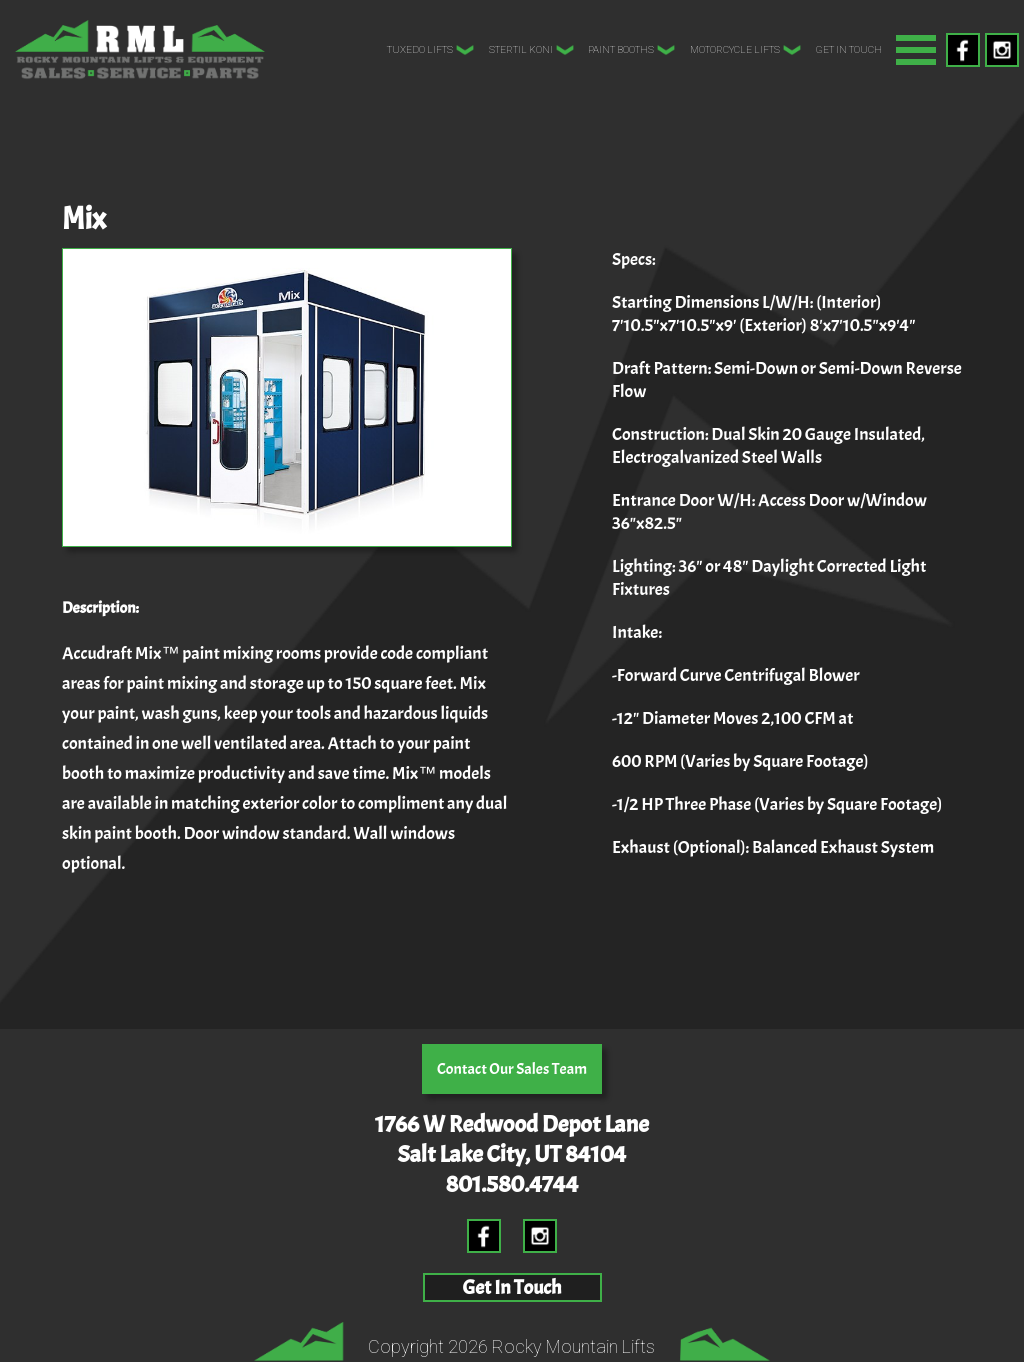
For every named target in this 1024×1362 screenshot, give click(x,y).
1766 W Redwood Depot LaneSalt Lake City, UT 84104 (512, 1139)
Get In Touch (849, 49)
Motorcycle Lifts (746, 50)
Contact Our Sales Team (512, 1069)
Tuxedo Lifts (431, 50)
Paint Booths (632, 50)
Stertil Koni (532, 50)
